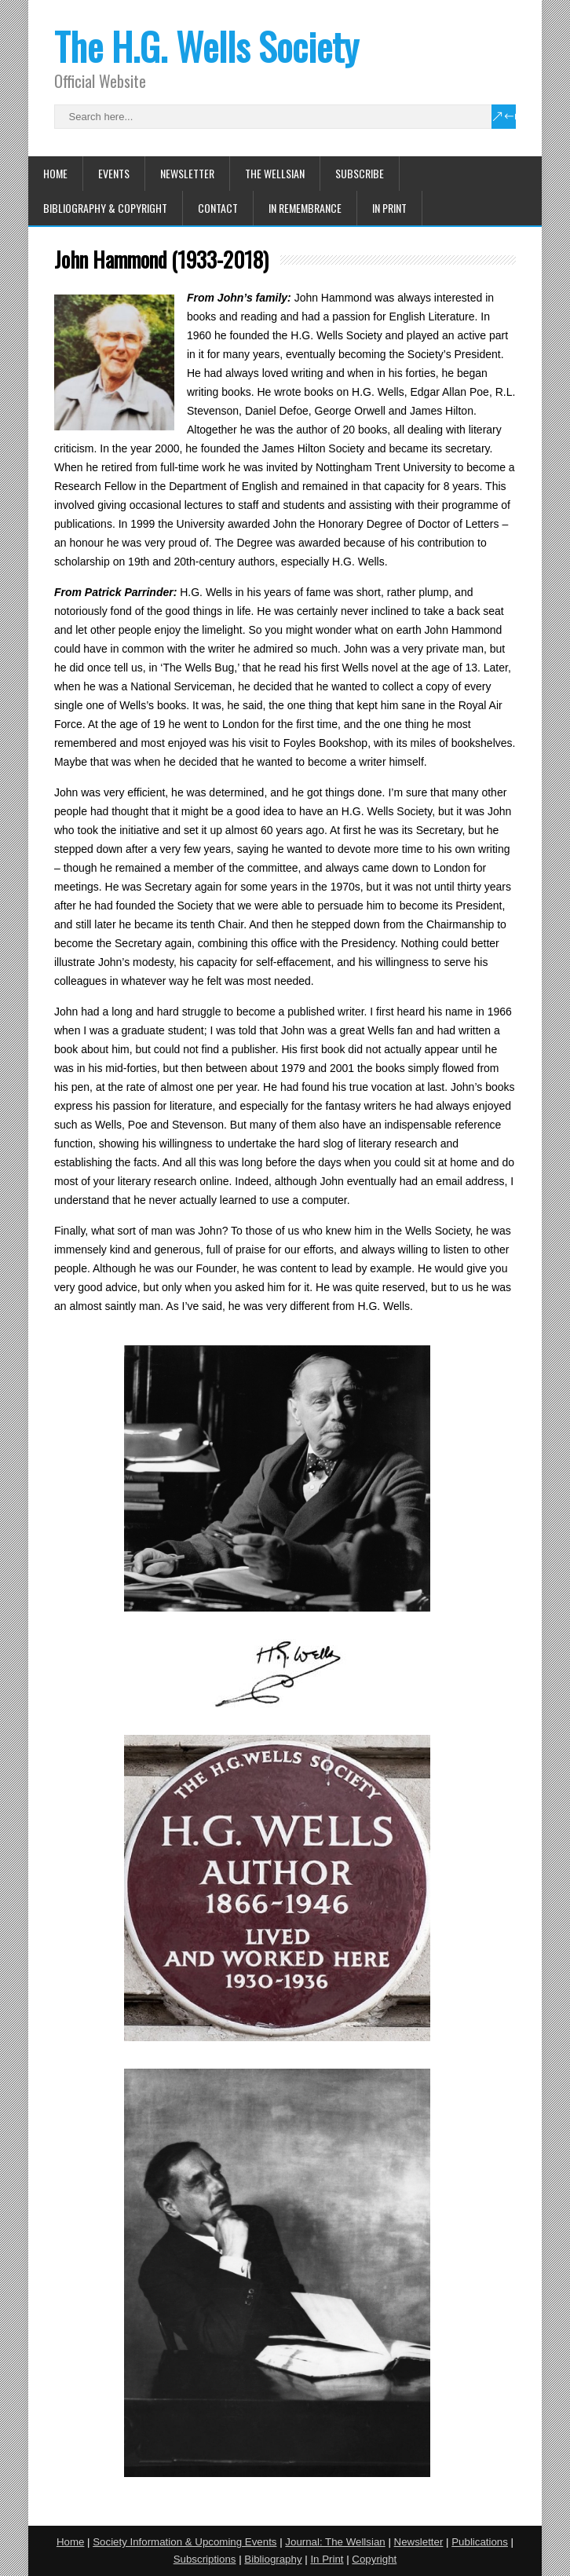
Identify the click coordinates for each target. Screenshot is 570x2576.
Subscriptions (205, 2559)
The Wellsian (275, 173)
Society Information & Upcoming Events (184, 2542)
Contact (218, 207)
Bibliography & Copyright (105, 207)
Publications (479, 2542)
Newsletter (187, 173)
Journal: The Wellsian (335, 2542)
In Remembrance (305, 207)
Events (114, 173)
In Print (389, 207)
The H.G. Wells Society (206, 46)
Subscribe (359, 173)
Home (55, 173)
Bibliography (272, 2559)
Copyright (374, 2559)
